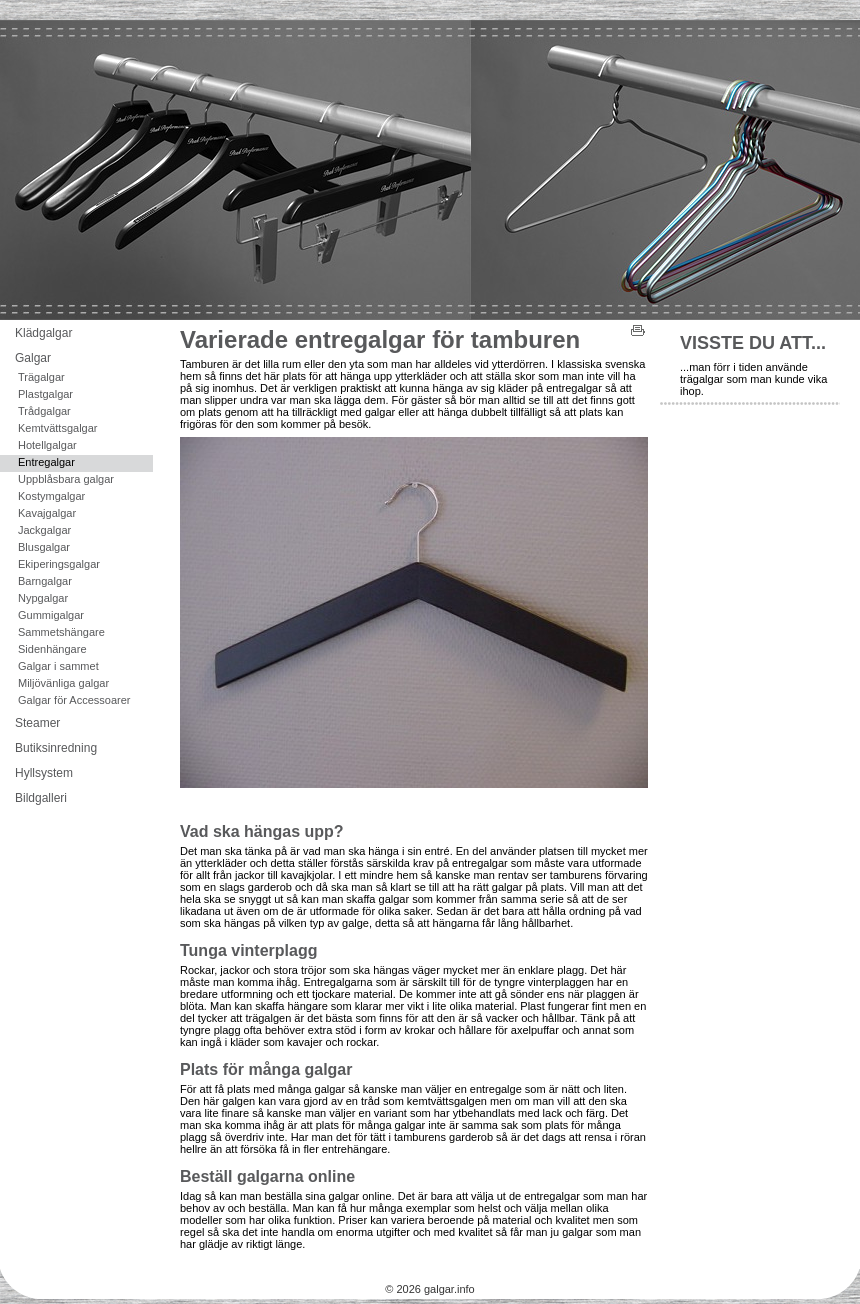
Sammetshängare (61, 632)
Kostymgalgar (51, 496)
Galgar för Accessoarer (74, 700)
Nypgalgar (43, 598)
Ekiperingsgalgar (59, 564)
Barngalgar (45, 581)
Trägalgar (41, 377)
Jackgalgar (44, 530)
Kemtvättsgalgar (57, 428)
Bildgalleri (41, 798)
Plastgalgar (45, 394)
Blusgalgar (44, 547)
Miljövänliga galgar (63, 683)
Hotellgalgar (47, 445)
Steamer (37, 723)
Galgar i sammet (58, 666)
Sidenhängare (52, 649)
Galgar (33, 358)
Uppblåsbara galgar (66, 479)
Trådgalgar (44, 411)
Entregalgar (46, 462)
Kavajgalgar (47, 513)
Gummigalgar (51, 615)
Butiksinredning (56, 748)
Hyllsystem (44, 773)
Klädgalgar (43, 333)
